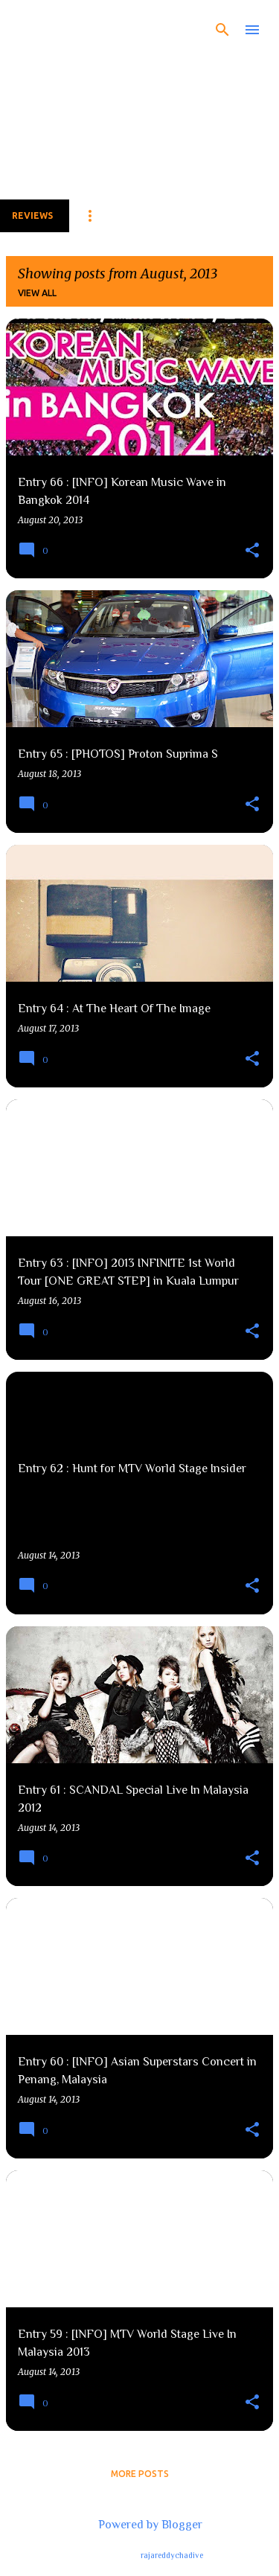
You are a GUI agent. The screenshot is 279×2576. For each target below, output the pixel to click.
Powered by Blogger (139, 2524)
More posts (140, 2473)
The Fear (66, 27)
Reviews (32, 215)
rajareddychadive (172, 2555)
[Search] (222, 30)
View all (37, 293)
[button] (252, 551)
